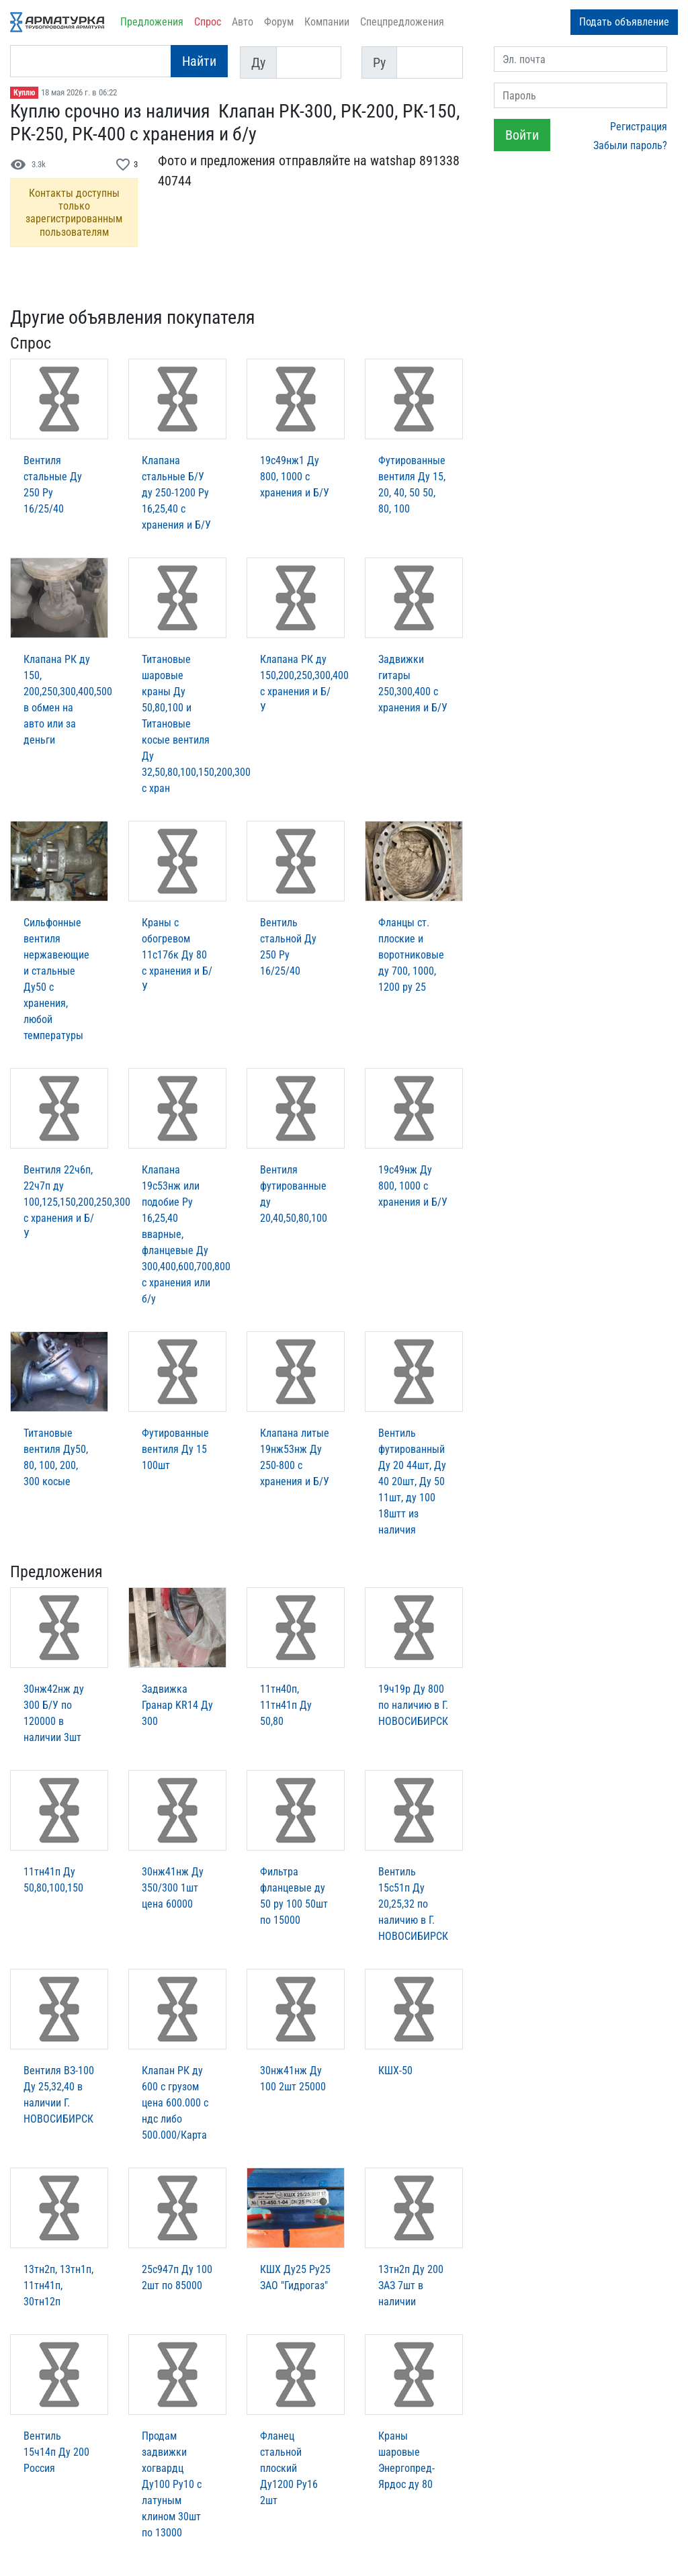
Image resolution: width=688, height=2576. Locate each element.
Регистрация (638, 126)
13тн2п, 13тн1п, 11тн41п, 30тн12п (58, 2285)
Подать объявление (624, 21)
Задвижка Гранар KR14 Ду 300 (177, 1705)
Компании (326, 21)
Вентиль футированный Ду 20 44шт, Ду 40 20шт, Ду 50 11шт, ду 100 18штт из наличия (412, 1481)
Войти (522, 135)
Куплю (24, 92)
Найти (199, 61)
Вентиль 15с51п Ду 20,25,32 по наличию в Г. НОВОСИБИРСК (413, 1904)
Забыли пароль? (630, 145)
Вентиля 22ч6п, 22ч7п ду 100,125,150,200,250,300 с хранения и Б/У (77, 1202)
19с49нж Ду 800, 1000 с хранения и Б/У (412, 1185)
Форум (279, 21)
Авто (242, 21)
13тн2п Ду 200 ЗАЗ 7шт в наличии (410, 2285)
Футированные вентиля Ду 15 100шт (175, 1449)
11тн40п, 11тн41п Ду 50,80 (286, 1705)
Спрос (207, 21)
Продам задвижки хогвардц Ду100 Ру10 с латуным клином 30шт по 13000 (172, 2484)
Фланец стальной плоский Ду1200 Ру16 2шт (289, 2468)
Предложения (151, 21)
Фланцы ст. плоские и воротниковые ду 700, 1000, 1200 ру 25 (411, 954)
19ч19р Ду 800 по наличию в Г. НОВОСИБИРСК (413, 1705)
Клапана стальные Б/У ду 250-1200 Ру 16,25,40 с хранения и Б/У (176, 492)
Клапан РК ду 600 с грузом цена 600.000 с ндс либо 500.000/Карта (175, 2102)
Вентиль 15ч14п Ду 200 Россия (56, 2452)
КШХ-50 (395, 2070)
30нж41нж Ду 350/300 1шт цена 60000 (173, 1887)
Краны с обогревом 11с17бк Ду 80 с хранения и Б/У (177, 954)
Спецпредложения (402, 21)
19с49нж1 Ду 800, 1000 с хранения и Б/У (294, 476)
